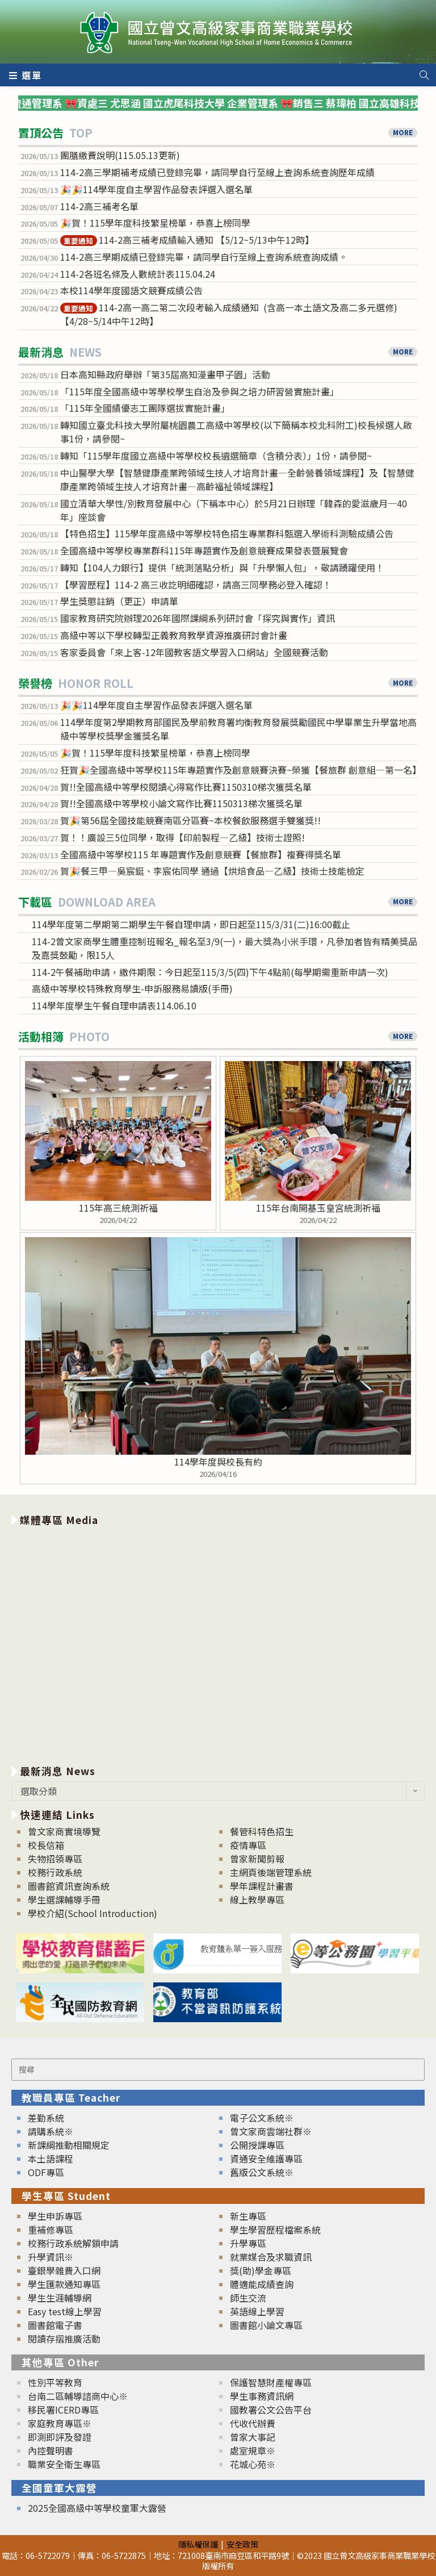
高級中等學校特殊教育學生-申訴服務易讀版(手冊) (132, 988)
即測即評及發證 (59, 2437)
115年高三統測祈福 (118, 1207)
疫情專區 (248, 1845)
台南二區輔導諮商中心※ (78, 2396)
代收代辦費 (252, 2423)
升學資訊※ (50, 2257)
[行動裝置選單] (25, 75)
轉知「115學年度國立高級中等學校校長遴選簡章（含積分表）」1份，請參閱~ (216, 455)
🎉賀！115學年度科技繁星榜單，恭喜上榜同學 (156, 222)
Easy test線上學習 (65, 2311)
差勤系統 (46, 2117)
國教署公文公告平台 (271, 2409)
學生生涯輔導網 (59, 2297)
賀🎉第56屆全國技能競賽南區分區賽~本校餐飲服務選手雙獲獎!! (190, 820)
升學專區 (248, 2243)
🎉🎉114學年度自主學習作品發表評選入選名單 (156, 189)
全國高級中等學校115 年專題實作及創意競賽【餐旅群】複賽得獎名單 (200, 854)
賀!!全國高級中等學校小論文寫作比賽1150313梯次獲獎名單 (181, 803)
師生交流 (248, 2297)
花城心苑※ (252, 2464)
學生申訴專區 (55, 2216)
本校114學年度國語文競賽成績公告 (131, 290)
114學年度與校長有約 (218, 1461)
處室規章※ (252, 2450)
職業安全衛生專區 (64, 2464)
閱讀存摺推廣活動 (64, 2338)
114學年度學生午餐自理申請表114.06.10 (114, 1005)
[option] (218, 1643)
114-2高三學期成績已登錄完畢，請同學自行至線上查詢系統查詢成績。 (203, 257)
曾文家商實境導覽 (64, 1831)
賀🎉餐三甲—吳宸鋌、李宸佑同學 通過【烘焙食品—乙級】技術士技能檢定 (212, 871)
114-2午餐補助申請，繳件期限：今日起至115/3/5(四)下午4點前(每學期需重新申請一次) (210, 972)
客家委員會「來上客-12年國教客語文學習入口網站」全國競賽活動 (194, 652)
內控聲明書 (50, 2450)
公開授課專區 (257, 2145)
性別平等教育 (55, 2382)
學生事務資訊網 (262, 2396)
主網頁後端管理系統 (271, 1872)
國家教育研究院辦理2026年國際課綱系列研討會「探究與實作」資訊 (197, 618)
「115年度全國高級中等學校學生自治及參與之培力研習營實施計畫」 (199, 391)
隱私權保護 (198, 2544)
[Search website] (424, 75)
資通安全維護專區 (266, 2158)
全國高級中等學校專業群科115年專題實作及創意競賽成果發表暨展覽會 (204, 550)
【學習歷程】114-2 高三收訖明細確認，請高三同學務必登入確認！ (196, 584)
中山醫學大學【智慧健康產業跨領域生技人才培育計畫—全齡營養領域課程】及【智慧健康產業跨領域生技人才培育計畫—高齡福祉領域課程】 (237, 479)
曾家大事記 (252, 2437)
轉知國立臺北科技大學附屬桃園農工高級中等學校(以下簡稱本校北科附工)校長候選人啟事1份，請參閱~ (236, 431)
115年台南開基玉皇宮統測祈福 (318, 1207)
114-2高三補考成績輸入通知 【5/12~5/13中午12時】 (187, 240)
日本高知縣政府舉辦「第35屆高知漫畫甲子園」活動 (165, 374)
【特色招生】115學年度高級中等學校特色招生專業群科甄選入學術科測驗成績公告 (226, 533)
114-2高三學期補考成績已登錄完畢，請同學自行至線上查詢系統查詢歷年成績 (217, 172)
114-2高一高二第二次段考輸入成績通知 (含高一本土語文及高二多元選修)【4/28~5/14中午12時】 (228, 314)
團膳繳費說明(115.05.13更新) (120, 155)
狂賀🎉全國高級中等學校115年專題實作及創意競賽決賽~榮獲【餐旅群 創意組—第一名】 (239, 769)
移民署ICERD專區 (63, 2409)
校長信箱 (46, 1845)
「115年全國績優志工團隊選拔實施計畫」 (145, 408)
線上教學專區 (257, 1899)
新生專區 (248, 2216)
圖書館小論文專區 (266, 2325)
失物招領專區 (55, 1858)
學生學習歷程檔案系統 (275, 2229)
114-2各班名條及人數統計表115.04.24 (137, 274)
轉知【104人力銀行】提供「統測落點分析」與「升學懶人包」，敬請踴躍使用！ (222, 567)
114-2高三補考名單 (99, 206)
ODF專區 (46, 2172)
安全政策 (242, 2544)
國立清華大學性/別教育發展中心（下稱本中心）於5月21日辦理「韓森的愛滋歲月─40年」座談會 (233, 510)
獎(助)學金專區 (260, 2270)
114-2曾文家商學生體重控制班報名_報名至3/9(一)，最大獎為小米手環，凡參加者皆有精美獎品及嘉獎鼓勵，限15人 (224, 948)
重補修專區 (50, 2229)
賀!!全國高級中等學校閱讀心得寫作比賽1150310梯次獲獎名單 (186, 787)
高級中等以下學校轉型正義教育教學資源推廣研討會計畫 (173, 635)
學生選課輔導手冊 (64, 1899)
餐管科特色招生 (262, 1831)
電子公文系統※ (262, 2117)
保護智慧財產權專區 (271, 2382)
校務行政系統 (55, 1872)
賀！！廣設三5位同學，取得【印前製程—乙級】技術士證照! (182, 837)
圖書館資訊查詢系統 (69, 1886)
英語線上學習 (257, 2311)
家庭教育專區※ (59, 2423)
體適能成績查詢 (262, 2284)
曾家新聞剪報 (257, 1858)
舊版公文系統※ (262, 2172)
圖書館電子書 (55, 2325)
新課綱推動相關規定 (69, 2145)
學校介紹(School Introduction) (92, 1913)
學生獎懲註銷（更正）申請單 (119, 601)
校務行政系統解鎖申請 (73, 2243)
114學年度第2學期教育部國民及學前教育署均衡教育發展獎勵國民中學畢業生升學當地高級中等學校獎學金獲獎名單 (238, 728)
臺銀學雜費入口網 (64, 2270)
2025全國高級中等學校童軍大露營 (97, 2508)
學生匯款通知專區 (64, 2284)
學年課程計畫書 (262, 1886)
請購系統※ (50, 2131)
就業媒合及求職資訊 (271, 2257)
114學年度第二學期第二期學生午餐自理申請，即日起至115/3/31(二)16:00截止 (191, 924)
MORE (403, 132)
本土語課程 (50, 2158)
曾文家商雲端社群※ (271, 2131)
